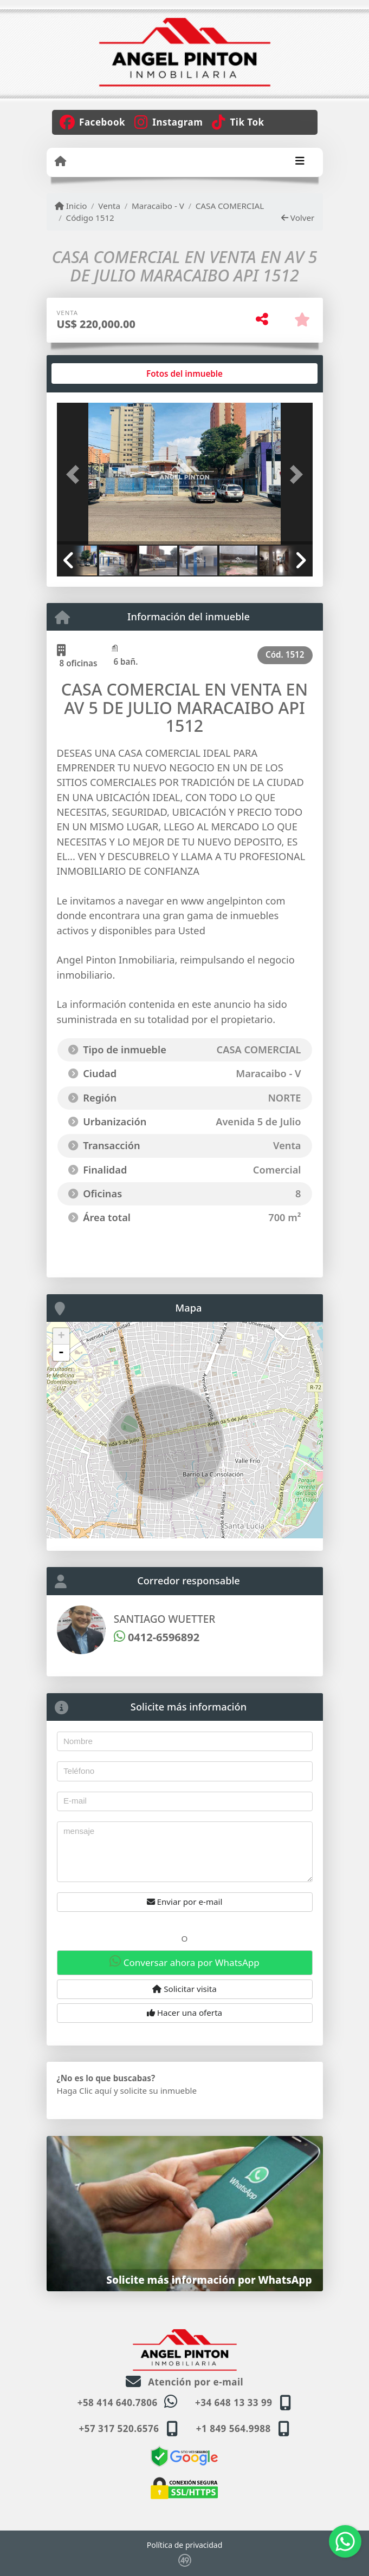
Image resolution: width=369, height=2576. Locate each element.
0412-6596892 (156, 1637)
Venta (109, 205)
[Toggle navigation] (300, 162)
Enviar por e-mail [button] (185, 1901)
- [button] (61, 1353)
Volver (297, 217)
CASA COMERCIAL (230, 205)
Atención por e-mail (184, 2382)
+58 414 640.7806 (117, 2402)
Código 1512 (90, 217)
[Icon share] (92, 121)
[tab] (97, 373)
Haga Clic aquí (84, 2090)
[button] (76, 474)
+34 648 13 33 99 (233, 2402)
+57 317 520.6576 (119, 2428)
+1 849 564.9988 (233, 2428)
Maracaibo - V (158, 205)
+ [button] (60, 1336)
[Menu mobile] (60, 161)
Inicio (71, 205)
